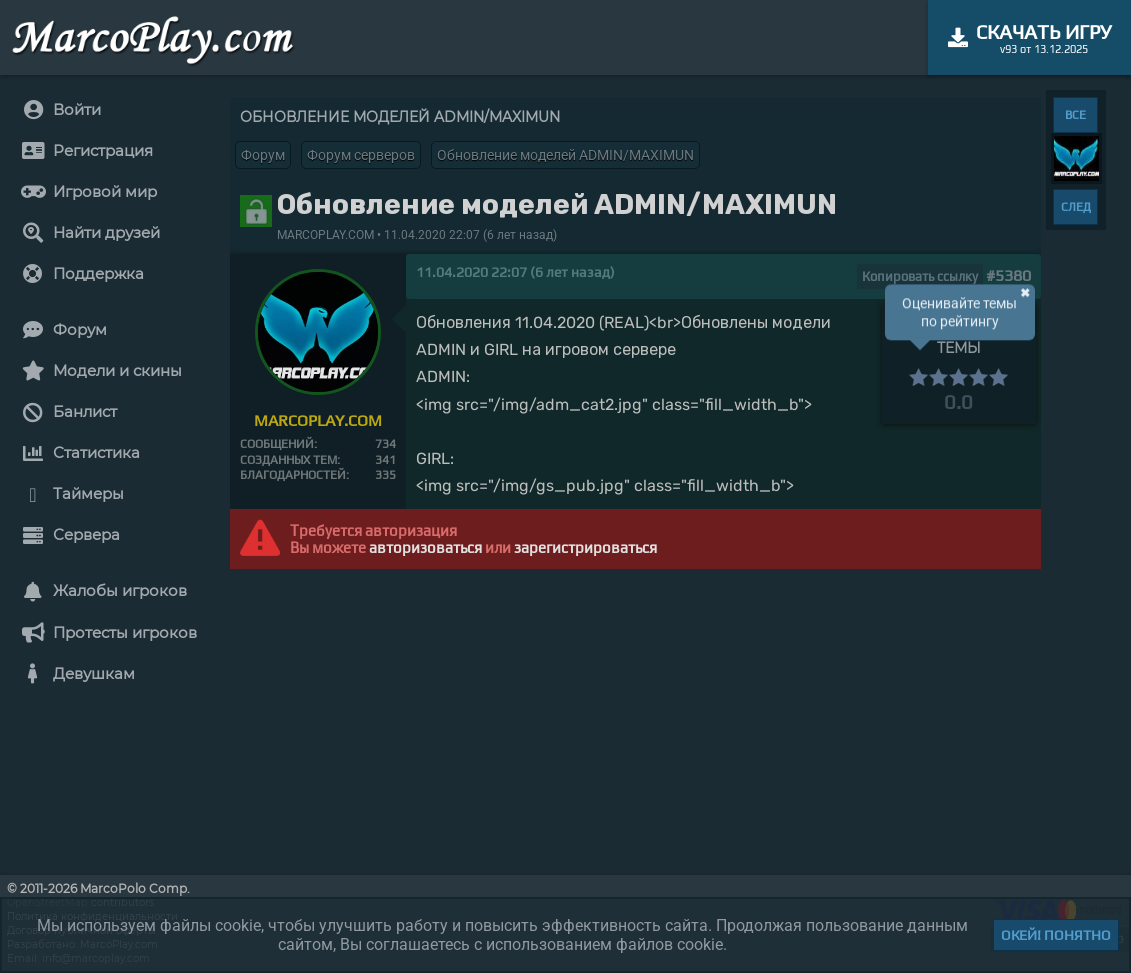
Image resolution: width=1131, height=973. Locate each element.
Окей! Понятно (1056, 935)
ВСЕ (1075, 115)
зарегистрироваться (585, 547)
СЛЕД (1076, 207)
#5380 (1008, 275)
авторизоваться (425, 547)
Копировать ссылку (920, 276)
